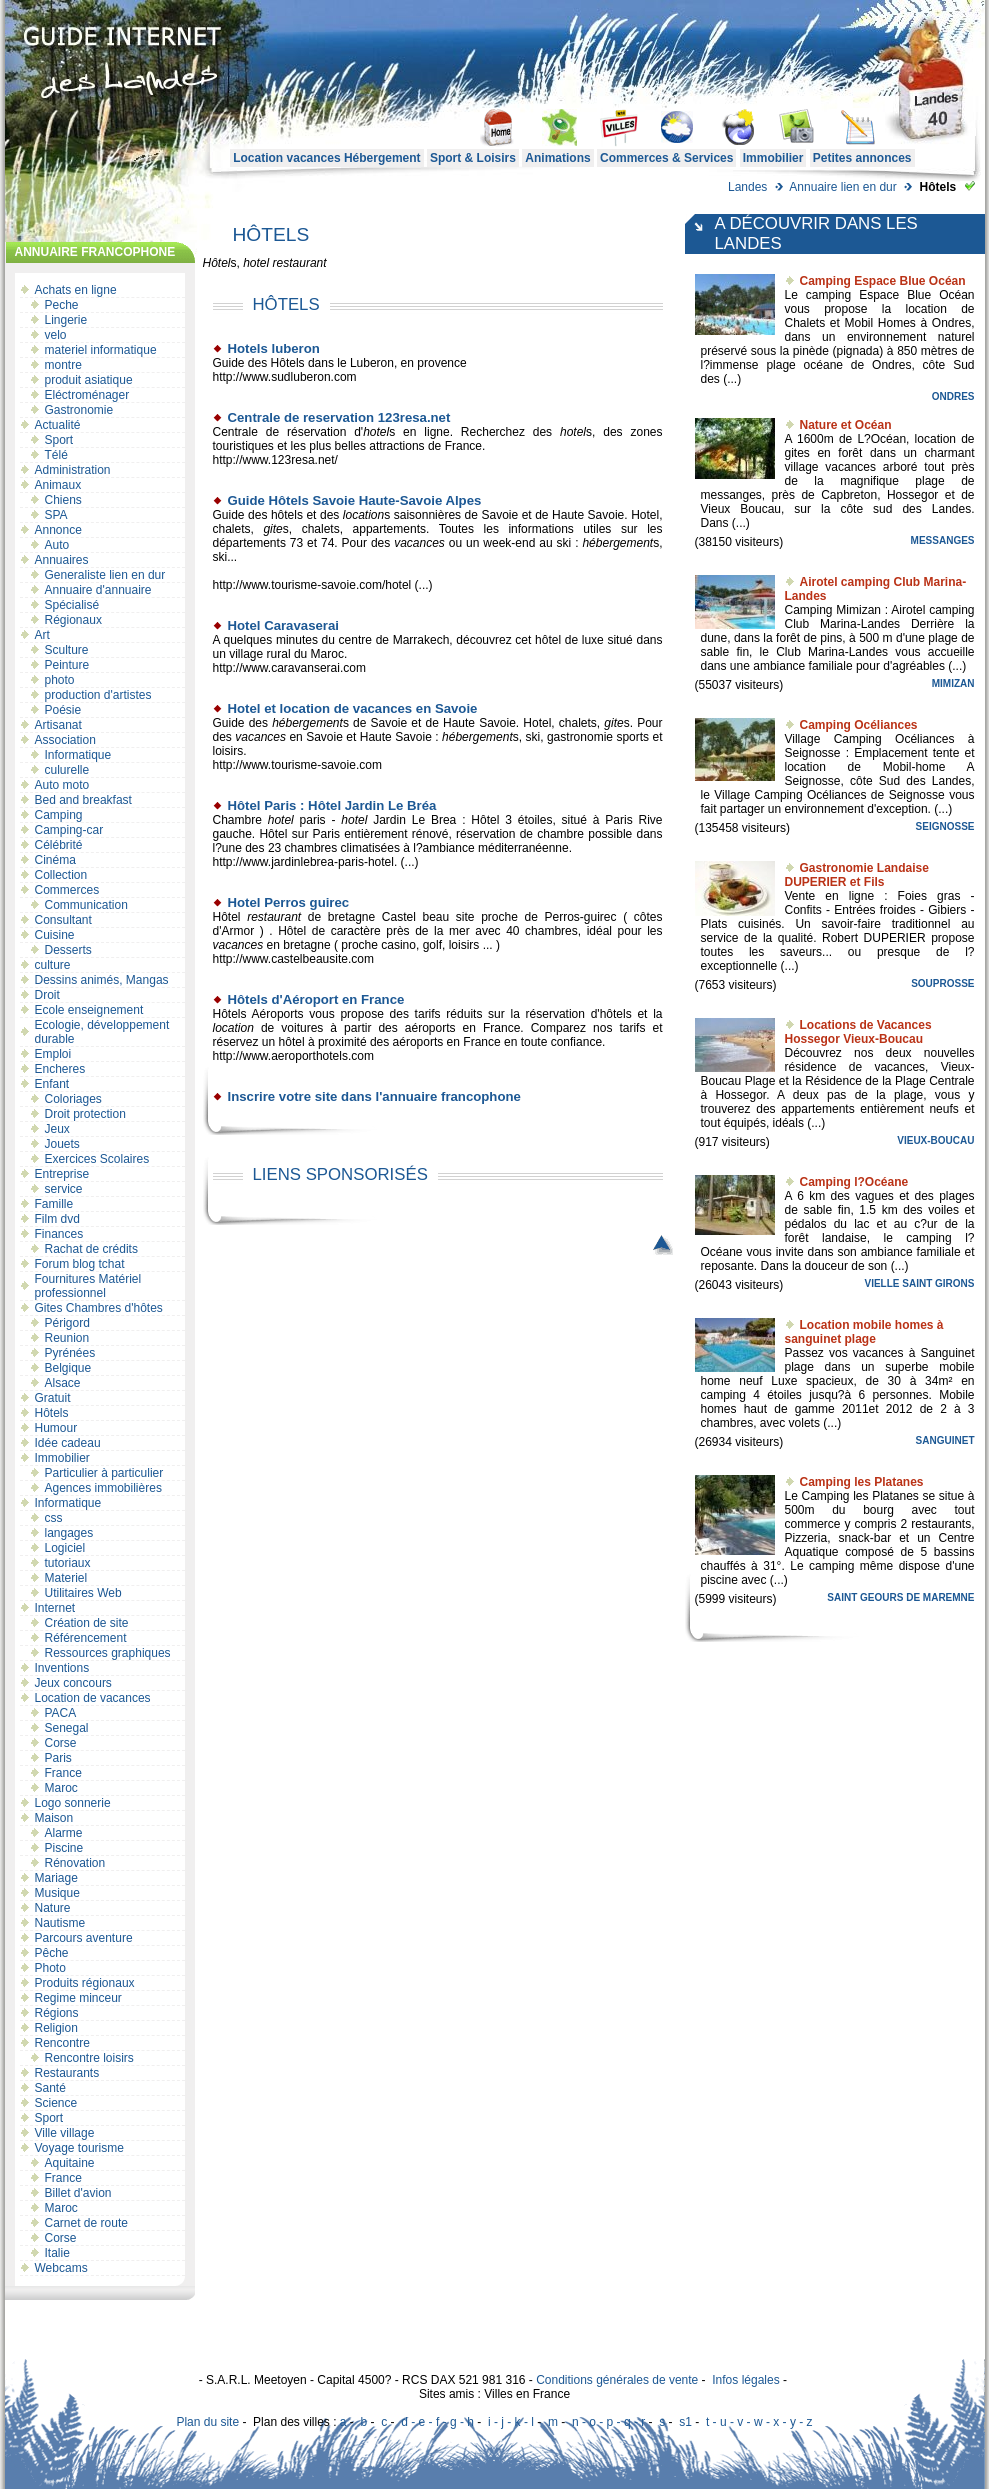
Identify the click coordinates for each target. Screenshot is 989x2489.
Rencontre (62, 2043)
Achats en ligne (76, 290)
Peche (62, 305)
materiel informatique (101, 350)
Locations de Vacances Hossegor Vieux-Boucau (858, 1032)
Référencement (86, 1638)
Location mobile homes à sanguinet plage (864, 1332)
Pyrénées (70, 1353)
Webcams (61, 2268)
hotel (256, 263)
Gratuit (53, 1398)
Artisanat (58, 725)
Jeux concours (73, 1683)
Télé (56, 455)
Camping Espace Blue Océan (883, 281)
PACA (61, 1713)
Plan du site (207, 2422)
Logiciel (65, 1548)
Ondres (953, 396)
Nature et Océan (846, 425)
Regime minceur (78, 1998)
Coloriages (73, 1099)
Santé (50, 2088)
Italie (57, 2253)
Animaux (58, 485)
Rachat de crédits (91, 1249)
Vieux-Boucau (935, 1140)
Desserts (68, 950)
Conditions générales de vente (617, 2380)
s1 (685, 2422)
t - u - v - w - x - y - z (759, 2422)
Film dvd (57, 1219)
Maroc (61, 1788)
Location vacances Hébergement (326, 158)
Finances (59, 1234)
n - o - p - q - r (608, 2422)
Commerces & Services (666, 158)
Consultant (63, 920)
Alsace (63, 1383)
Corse (61, 1743)
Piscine (64, 1848)
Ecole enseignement (89, 1010)
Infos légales (745, 2380)
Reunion (67, 1338)
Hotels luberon (274, 348)
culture (53, 965)
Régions (57, 2013)
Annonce (58, 530)
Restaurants (67, 2073)
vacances (419, 543)
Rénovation (75, 1863)
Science (56, 2103)
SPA (56, 515)
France (63, 1773)
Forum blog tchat (80, 1264)
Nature (53, 1908)
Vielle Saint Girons (919, 1283)
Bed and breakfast (83, 800)
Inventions (62, 1668)
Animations (557, 158)
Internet (55, 1608)
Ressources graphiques (108, 1653)
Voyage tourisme (79, 2148)
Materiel (66, 1578)
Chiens (63, 500)
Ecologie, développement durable (102, 1032)
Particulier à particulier (104, 1473)
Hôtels (52, 1413)
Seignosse (945, 826)
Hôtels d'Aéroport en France (316, 999)
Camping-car (69, 830)
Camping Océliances (859, 725)
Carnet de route (86, 2223)
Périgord (67, 1323)
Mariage (56, 1878)
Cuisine (55, 935)
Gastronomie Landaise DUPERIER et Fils (857, 875)
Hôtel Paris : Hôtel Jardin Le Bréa (332, 805)
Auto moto (62, 785)
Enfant (52, 1084)
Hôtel (217, 263)
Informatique (78, 755)
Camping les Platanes (862, 1482)
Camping (59, 815)
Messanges (943, 540)
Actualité (58, 425)
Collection (61, 875)
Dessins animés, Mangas (102, 980)
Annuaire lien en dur (842, 187)
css (54, 1518)
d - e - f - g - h (437, 2422)
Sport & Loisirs (473, 158)
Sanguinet (945, 1440)
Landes (747, 187)
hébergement (617, 543)
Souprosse (942, 983)
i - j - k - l (511, 2422)
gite (272, 529)
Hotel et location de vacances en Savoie (353, 708)
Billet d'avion (78, 2193)
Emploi (53, 1054)
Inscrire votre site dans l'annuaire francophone (374, 1096)
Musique (57, 1893)
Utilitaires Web (83, 1593)
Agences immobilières (103, 1488)
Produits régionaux (85, 1983)
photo (60, 680)
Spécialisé (72, 605)
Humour (56, 1428)
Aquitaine (70, 2163)
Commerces (67, 890)
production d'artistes (98, 695)
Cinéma (55, 860)
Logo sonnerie (73, 1803)
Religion (56, 2028)
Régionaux (73, 620)
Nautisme (60, 1923)
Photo (50, 1968)
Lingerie (66, 320)
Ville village (65, 2133)
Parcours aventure (84, 1938)
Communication (86, 905)
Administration (73, 470)
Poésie (63, 710)
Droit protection (85, 1114)
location (363, 515)
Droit (47, 995)
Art (42, 635)
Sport (59, 440)
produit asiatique (89, 380)
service (64, 1189)
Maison (54, 1818)
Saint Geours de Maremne (900, 1597)
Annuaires (62, 560)
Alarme (64, 1833)
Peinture (67, 665)
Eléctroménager (87, 395)
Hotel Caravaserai (283, 625)
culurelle (67, 770)
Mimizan (953, 683)
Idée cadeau (68, 1443)
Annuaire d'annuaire (98, 590)
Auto (57, 545)
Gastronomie (79, 410)
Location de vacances (93, 1698)
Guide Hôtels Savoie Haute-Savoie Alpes (355, 500)
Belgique (68, 1368)
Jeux (57, 1129)
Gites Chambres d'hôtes (99, 1308)
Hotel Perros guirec (289, 902)
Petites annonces (862, 158)
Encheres (60, 1069)
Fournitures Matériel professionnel (88, 1286)
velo (56, 335)
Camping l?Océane (854, 1182)
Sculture (67, 650)
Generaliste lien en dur (105, 575)
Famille (54, 1204)
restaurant (300, 263)
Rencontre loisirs (89, 2058)
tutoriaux (68, 1563)
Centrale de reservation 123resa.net (339, 417)
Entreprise (62, 1174)
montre (63, 365)
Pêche (52, 1953)
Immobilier (773, 158)
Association (65, 740)
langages (69, 1533)
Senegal (67, 1728)
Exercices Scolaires (97, 1159)
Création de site (87, 1623)
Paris (58, 1758)
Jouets (62, 1144)
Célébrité (59, 845)
